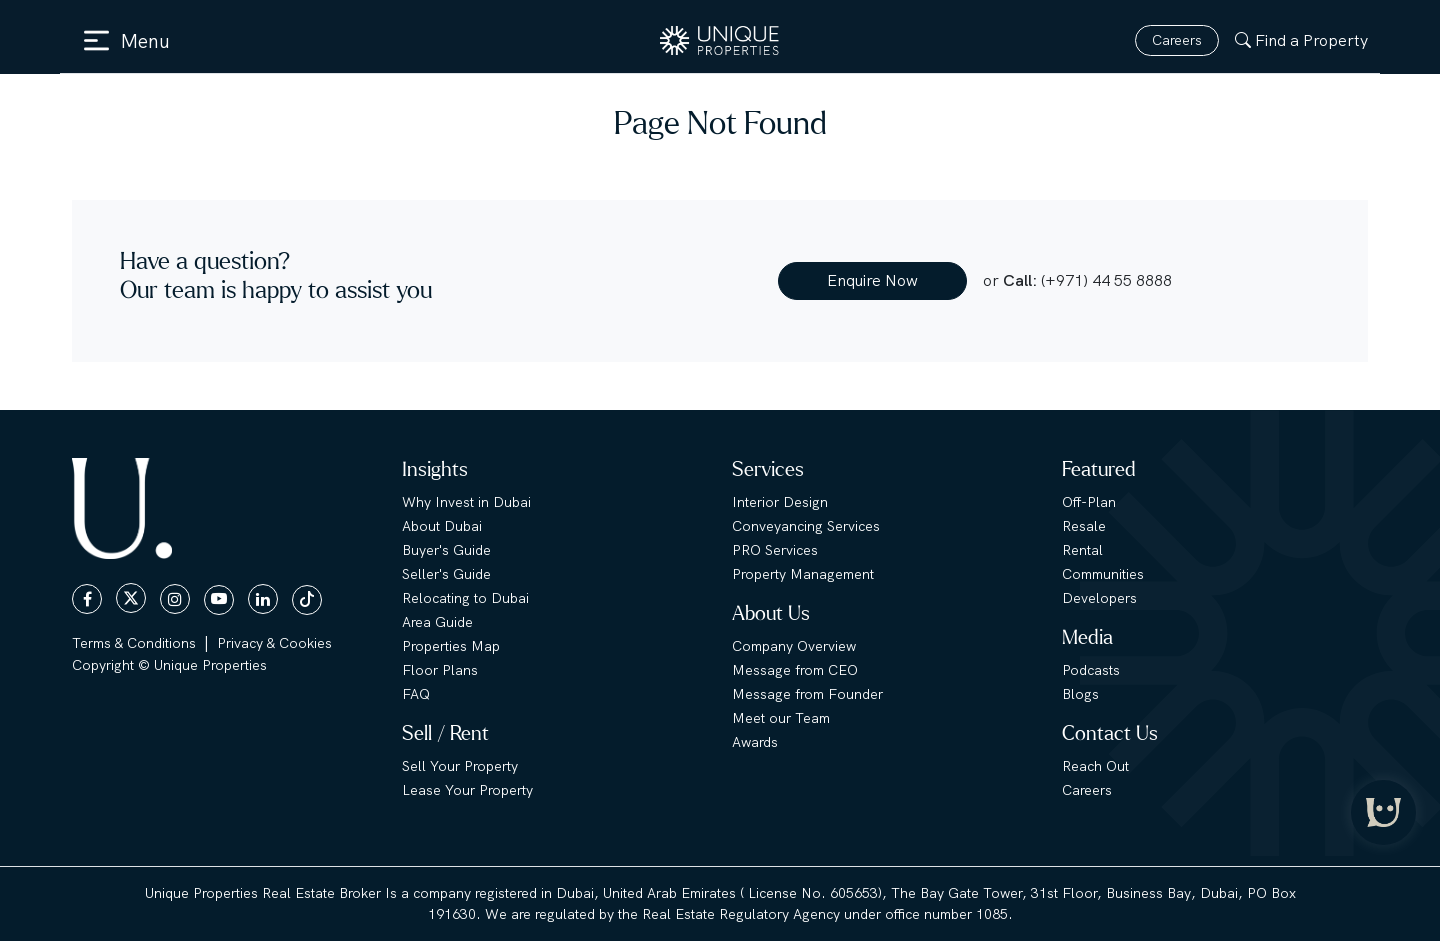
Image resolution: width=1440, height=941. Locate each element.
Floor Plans (440, 670)
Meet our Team (781, 718)
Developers (1099, 598)
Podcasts (1091, 670)
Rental (1082, 550)
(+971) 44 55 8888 (1106, 280)
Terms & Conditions (134, 643)
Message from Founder (807, 694)
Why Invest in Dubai (466, 502)
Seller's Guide (446, 574)
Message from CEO (795, 670)
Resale (1084, 526)
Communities (1103, 574)
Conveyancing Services (806, 526)
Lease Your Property (467, 790)
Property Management (803, 574)
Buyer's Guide (446, 550)
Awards (755, 742)
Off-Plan (1089, 502)
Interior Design (780, 502)
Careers (1177, 40)
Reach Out (1095, 766)
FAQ (416, 694)
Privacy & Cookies (274, 643)
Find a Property (1301, 40)
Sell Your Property (460, 766)
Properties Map (451, 646)
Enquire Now (872, 280)
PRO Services (775, 550)
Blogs (1080, 694)
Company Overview (794, 646)
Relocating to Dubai (465, 598)
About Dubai (442, 526)
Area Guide (437, 622)
